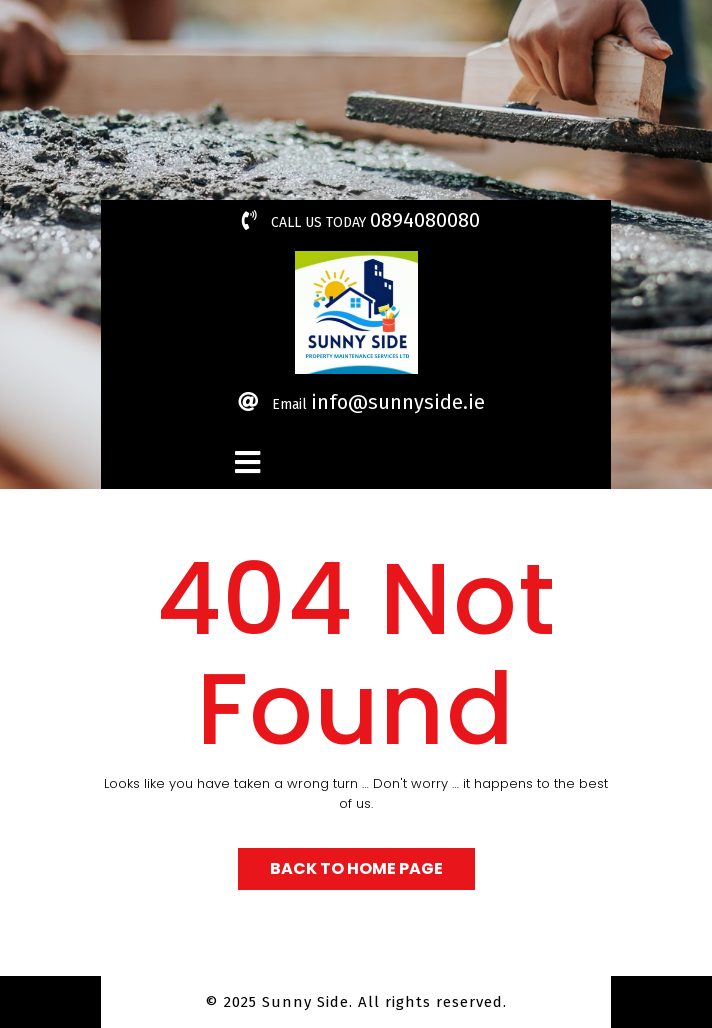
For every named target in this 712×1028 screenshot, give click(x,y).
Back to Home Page (356, 868)
